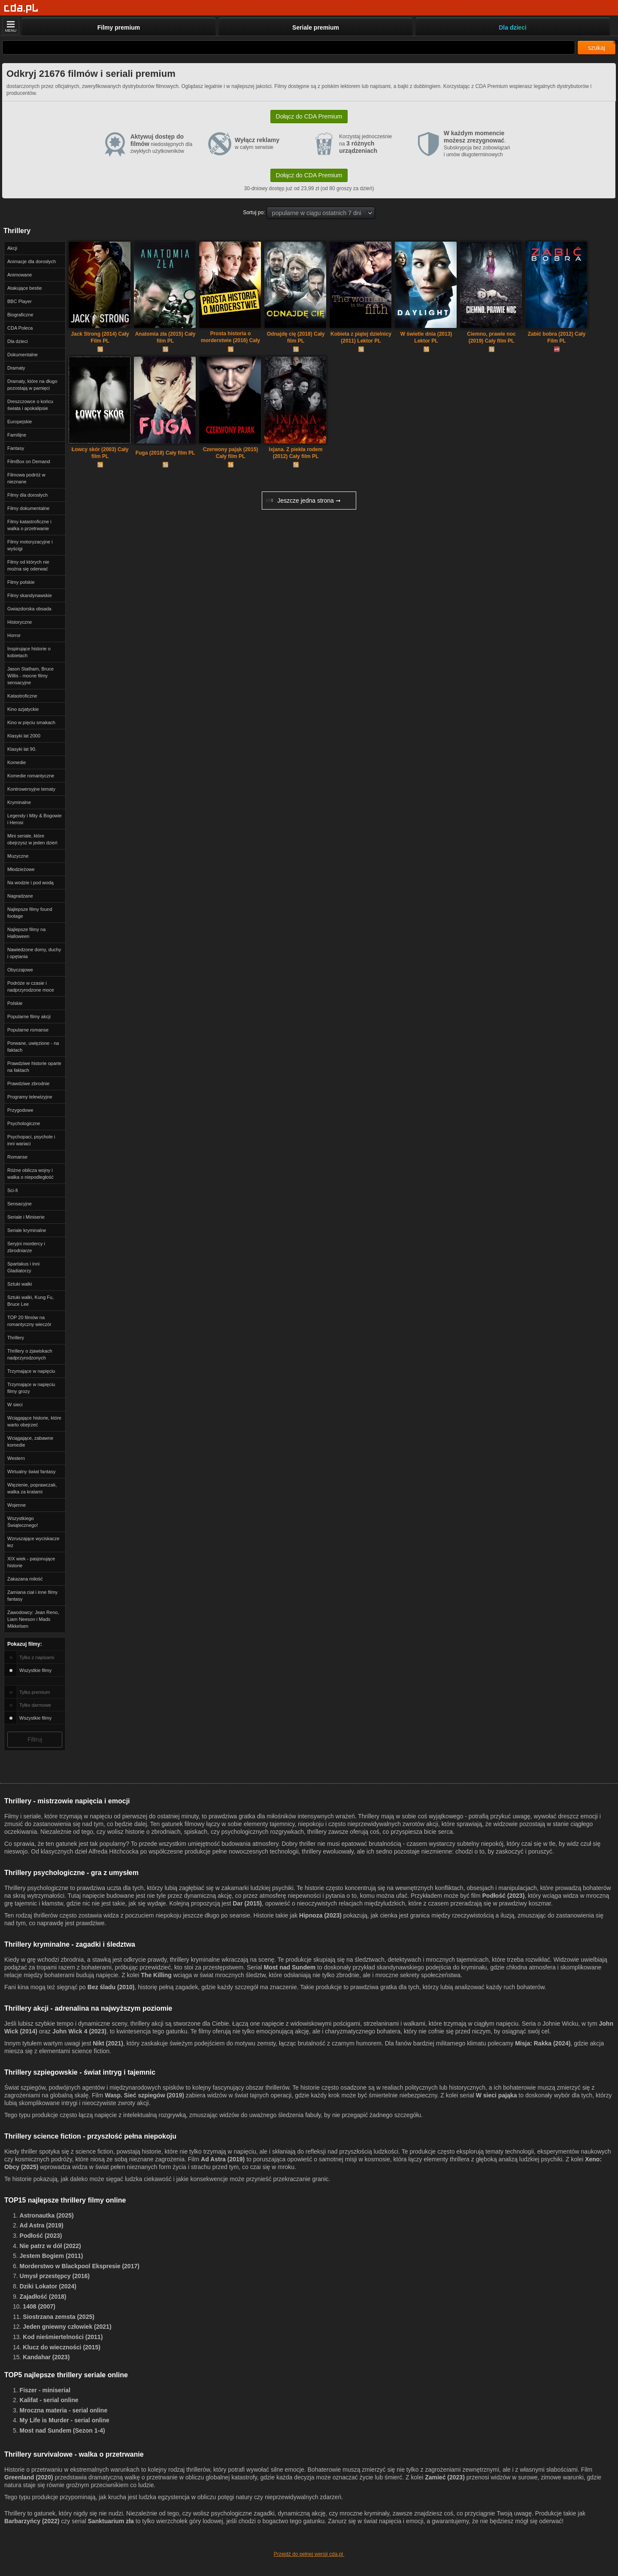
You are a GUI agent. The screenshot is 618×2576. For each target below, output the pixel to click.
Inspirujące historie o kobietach (29, 652)
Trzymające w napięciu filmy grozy (31, 1388)
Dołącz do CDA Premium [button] (309, 116)
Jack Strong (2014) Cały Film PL (100, 337)
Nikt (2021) (108, 2043)
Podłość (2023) (503, 1895)
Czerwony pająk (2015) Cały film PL (230, 452)
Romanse (17, 1156)
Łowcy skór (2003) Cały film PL (100, 452)
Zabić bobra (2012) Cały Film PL (557, 337)
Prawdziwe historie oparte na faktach (34, 1067)
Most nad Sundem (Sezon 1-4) (62, 2430)
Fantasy (15, 448)
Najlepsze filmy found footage (29, 913)
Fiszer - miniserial (45, 2390)
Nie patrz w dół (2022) (50, 2245)
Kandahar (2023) (46, 2357)
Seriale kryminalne (26, 1230)
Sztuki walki (19, 1283)
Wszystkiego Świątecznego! (22, 1522)
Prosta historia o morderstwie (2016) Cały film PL (230, 338)
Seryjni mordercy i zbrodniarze (26, 1247)
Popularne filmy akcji (29, 1016)
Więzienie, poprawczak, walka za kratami (32, 1488)
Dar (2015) (247, 1903)
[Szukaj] (288, 47)
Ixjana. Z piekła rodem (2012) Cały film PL (295, 452)
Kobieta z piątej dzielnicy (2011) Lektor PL (360, 337)
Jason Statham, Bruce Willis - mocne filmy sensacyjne (30, 675)
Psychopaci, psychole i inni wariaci (31, 1140)
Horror (14, 635)
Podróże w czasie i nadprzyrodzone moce (30, 986)
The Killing (156, 1975)
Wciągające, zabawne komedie (30, 1441)
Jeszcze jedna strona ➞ (303, 500)
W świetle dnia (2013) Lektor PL (426, 337)
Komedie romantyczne (30, 775)
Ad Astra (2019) (223, 2159)
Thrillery (15, 1337)
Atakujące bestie (24, 288)
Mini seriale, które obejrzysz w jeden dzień (32, 839)
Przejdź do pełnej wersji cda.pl (309, 2554)
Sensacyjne (19, 1203)
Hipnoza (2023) (320, 1915)
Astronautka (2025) (47, 2215)
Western (16, 1458)
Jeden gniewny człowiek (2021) (67, 2326)
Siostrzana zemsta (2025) (58, 2316)
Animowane (19, 274)
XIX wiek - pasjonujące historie (31, 1562)
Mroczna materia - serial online (64, 2410)
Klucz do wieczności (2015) (61, 2347)
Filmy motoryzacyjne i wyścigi (30, 545)
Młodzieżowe (21, 869)
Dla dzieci (17, 341)
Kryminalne (19, 802)
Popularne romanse (27, 1029)
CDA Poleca (20, 328)
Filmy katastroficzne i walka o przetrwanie (29, 525)
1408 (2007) (39, 2306)
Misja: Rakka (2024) (542, 2043)
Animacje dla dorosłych (31, 261)
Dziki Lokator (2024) (48, 2286)
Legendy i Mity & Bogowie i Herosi (34, 819)
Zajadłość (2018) (43, 2296)
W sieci (14, 1404)
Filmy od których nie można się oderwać (28, 565)
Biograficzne (20, 314)
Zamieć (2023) (445, 2477)
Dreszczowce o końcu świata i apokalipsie (30, 405)
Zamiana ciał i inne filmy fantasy (32, 1596)
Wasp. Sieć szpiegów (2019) (144, 2095)
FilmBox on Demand (28, 461)
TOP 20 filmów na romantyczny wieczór (29, 1321)
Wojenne (16, 1505)
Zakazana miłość (25, 1578)
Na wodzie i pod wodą (30, 882)
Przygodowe (20, 1110)
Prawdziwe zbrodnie (28, 1083)
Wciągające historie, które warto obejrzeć (34, 1421)
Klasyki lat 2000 (23, 735)
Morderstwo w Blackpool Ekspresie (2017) (79, 2266)
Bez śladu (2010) (111, 1987)
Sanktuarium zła (111, 2521)
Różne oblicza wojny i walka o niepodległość (30, 1174)
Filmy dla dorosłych (27, 495)
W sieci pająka (496, 2095)
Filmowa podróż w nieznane (26, 478)
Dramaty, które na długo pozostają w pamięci (32, 385)
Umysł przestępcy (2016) (55, 2276)
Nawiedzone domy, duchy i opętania (34, 953)
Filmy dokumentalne (28, 508)
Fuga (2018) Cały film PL (165, 453)
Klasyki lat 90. (21, 749)
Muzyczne (18, 856)
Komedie (16, 762)
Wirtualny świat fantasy (31, 1471)
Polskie (14, 1003)
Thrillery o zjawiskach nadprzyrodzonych (29, 1354)
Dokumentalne (22, 354)
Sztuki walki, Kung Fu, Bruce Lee (30, 1301)
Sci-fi (12, 1190)
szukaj (596, 47)
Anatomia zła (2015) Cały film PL (165, 337)
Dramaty (16, 367)
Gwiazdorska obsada (29, 608)
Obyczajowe (20, 969)
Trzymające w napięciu (31, 1371)
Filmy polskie (21, 582)
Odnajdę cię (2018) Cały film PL (296, 337)
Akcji (12, 248)
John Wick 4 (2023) (79, 2031)
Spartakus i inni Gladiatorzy (23, 1267)
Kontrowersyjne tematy (31, 789)
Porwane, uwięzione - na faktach (33, 1047)
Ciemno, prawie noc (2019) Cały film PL (491, 337)
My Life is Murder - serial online (64, 2420)
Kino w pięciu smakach (31, 722)
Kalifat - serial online (49, 2400)
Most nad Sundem (290, 1967)
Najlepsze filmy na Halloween (26, 933)
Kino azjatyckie (23, 709)
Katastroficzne (22, 695)
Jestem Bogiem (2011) (51, 2255)
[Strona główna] (21, 8)
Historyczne (19, 622)
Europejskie (19, 421)
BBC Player (19, 301)
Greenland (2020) (28, 2477)
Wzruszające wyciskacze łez (33, 1542)
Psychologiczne (23, 1123)
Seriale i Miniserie (26, 1217)
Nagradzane (20, 895)
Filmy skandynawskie (29, 595)
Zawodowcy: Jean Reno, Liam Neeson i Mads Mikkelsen (33, 1619)
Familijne (16, 434)
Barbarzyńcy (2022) (31, 2521)
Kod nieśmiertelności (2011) (63, 2336)
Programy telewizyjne (29, 1096)
